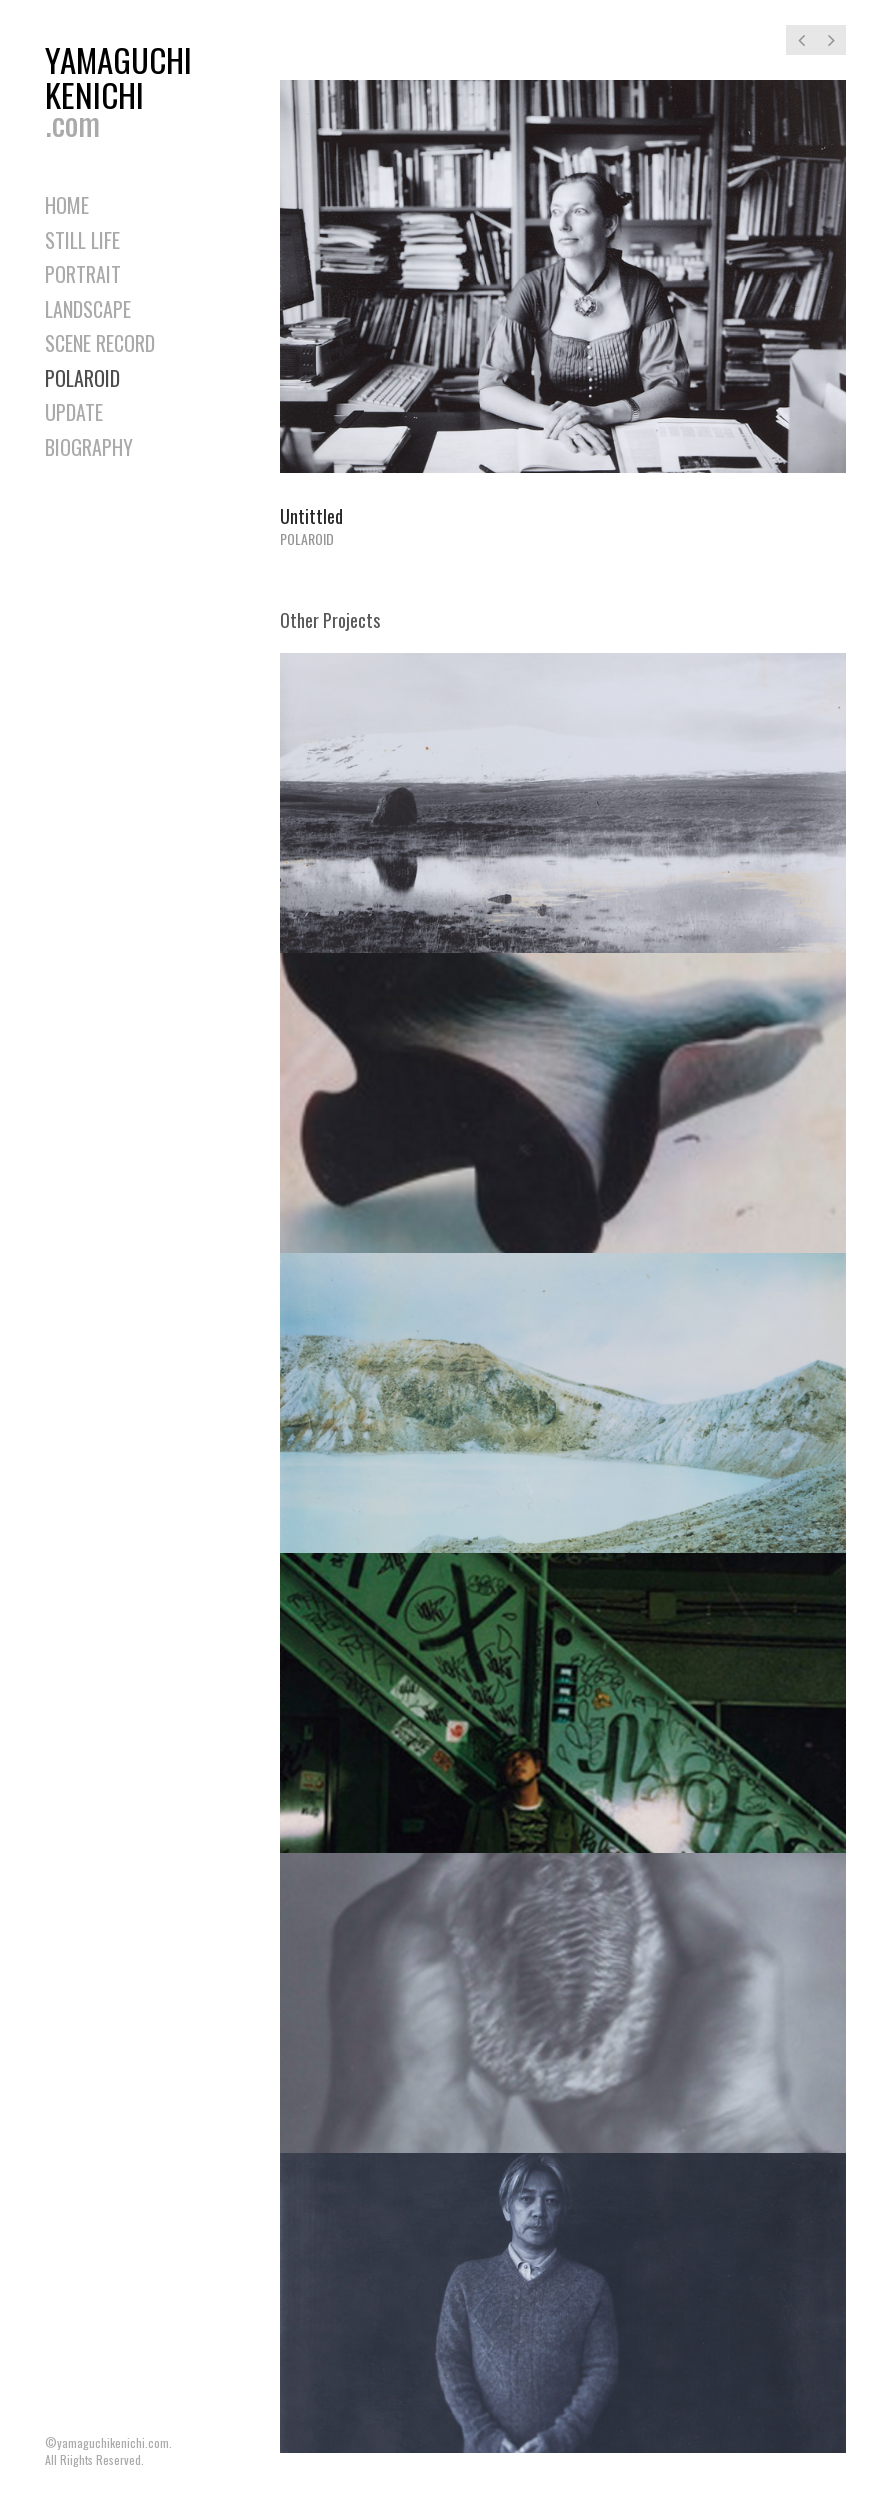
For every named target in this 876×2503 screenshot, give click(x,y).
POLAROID (82, 378)
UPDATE (74, 412)
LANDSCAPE (88, 309)
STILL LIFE (82, 240)
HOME (67, 205)
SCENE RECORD (100, 343)
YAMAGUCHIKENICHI (125, 86)
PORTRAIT (83, 274)
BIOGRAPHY (89, 447)
